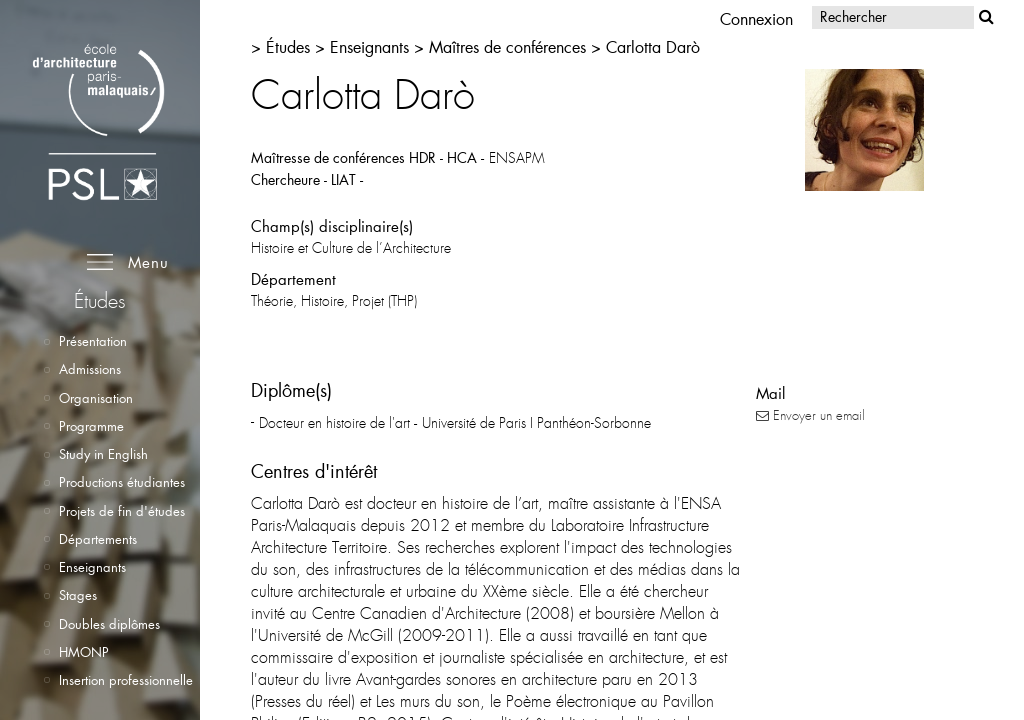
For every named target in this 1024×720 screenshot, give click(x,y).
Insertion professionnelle (126, 680)
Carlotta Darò (653, 46)
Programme (91, 426)
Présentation (93, 341)
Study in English (103, 454)
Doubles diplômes (109, 624)
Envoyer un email (810, 415)
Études (290, 46)
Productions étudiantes (122, 482)
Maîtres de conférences (507, 46)
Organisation (96, 398)
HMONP (84, 652)
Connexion (756, 18)
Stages (78, 595)
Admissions (90, 369)
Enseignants (92, 567)
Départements (98, 539)
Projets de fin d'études (122, 511)
